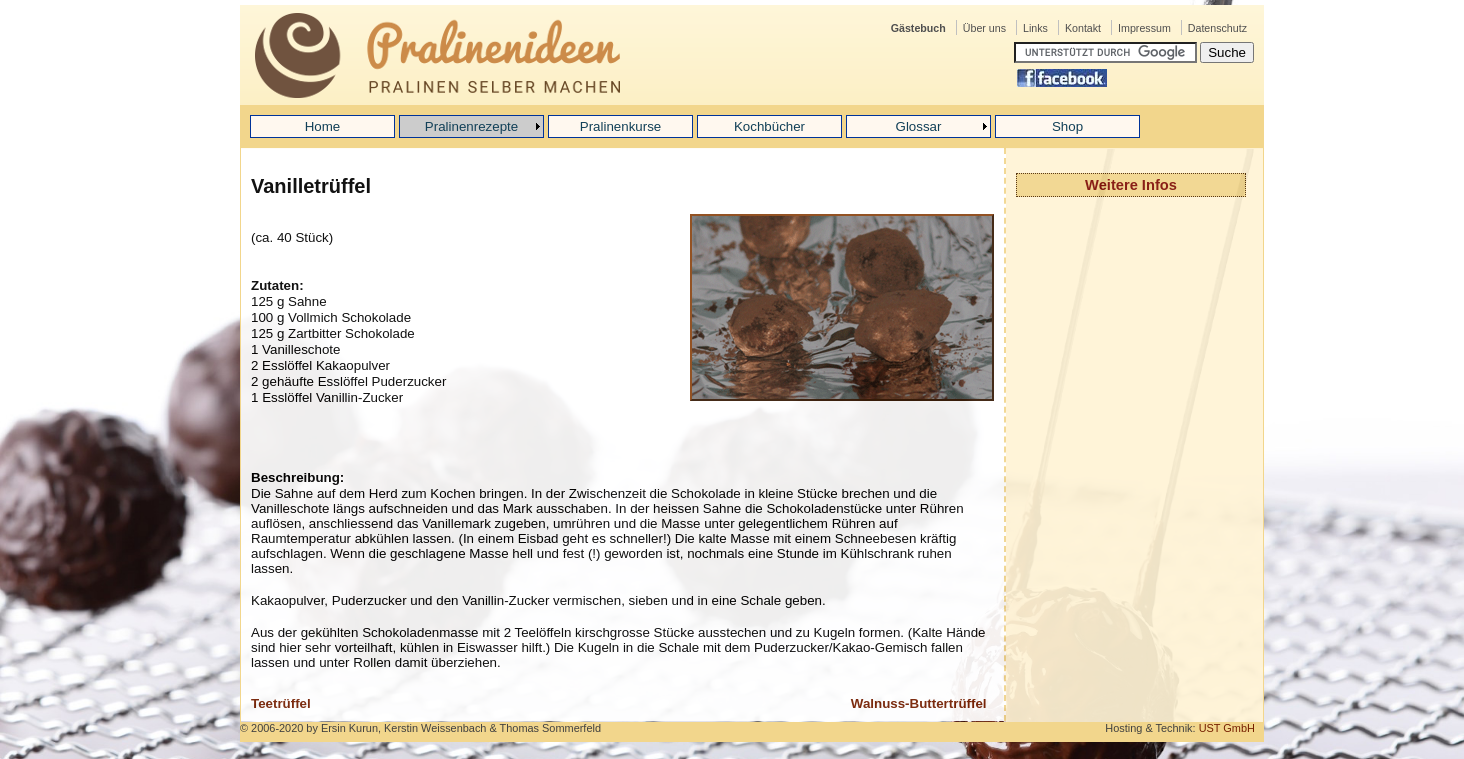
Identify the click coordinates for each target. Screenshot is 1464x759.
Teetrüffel (281, 703)
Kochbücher (769, 126)
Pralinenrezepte (471, 126)
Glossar (919, 126)
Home (323, 126)
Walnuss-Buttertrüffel (919, 703)
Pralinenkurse (621, 126)
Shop (1067, 126)
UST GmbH (1227, 728)
